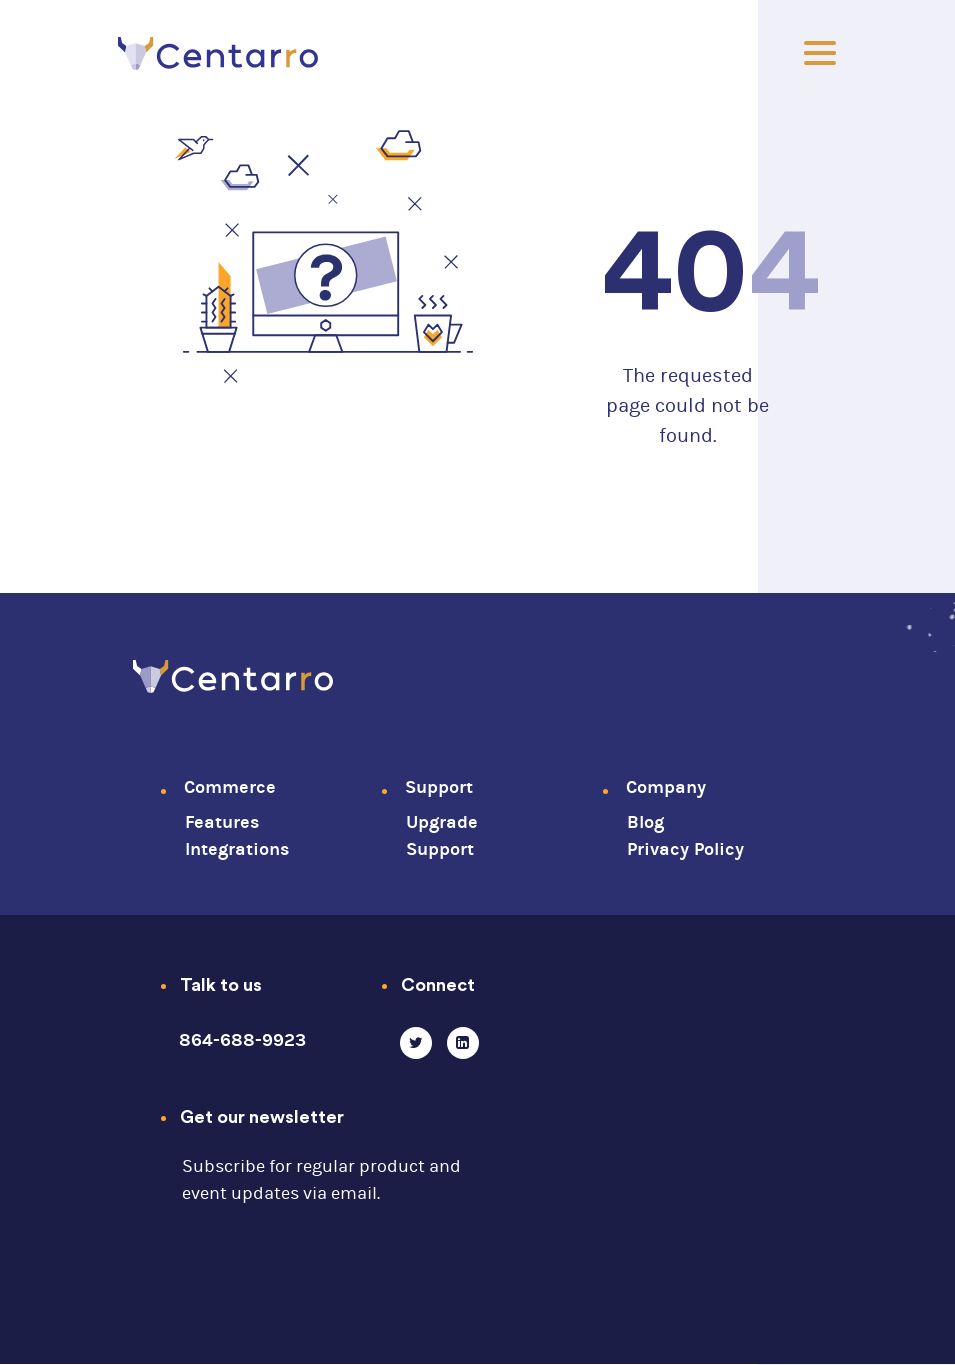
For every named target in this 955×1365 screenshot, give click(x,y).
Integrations (237, 849)
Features (222, 822)
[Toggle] (820, 53)
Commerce (230, 787)
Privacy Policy (685, 849)
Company (666, 787)
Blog (645, 822)
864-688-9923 (242, 1040)
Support (439, 787)
